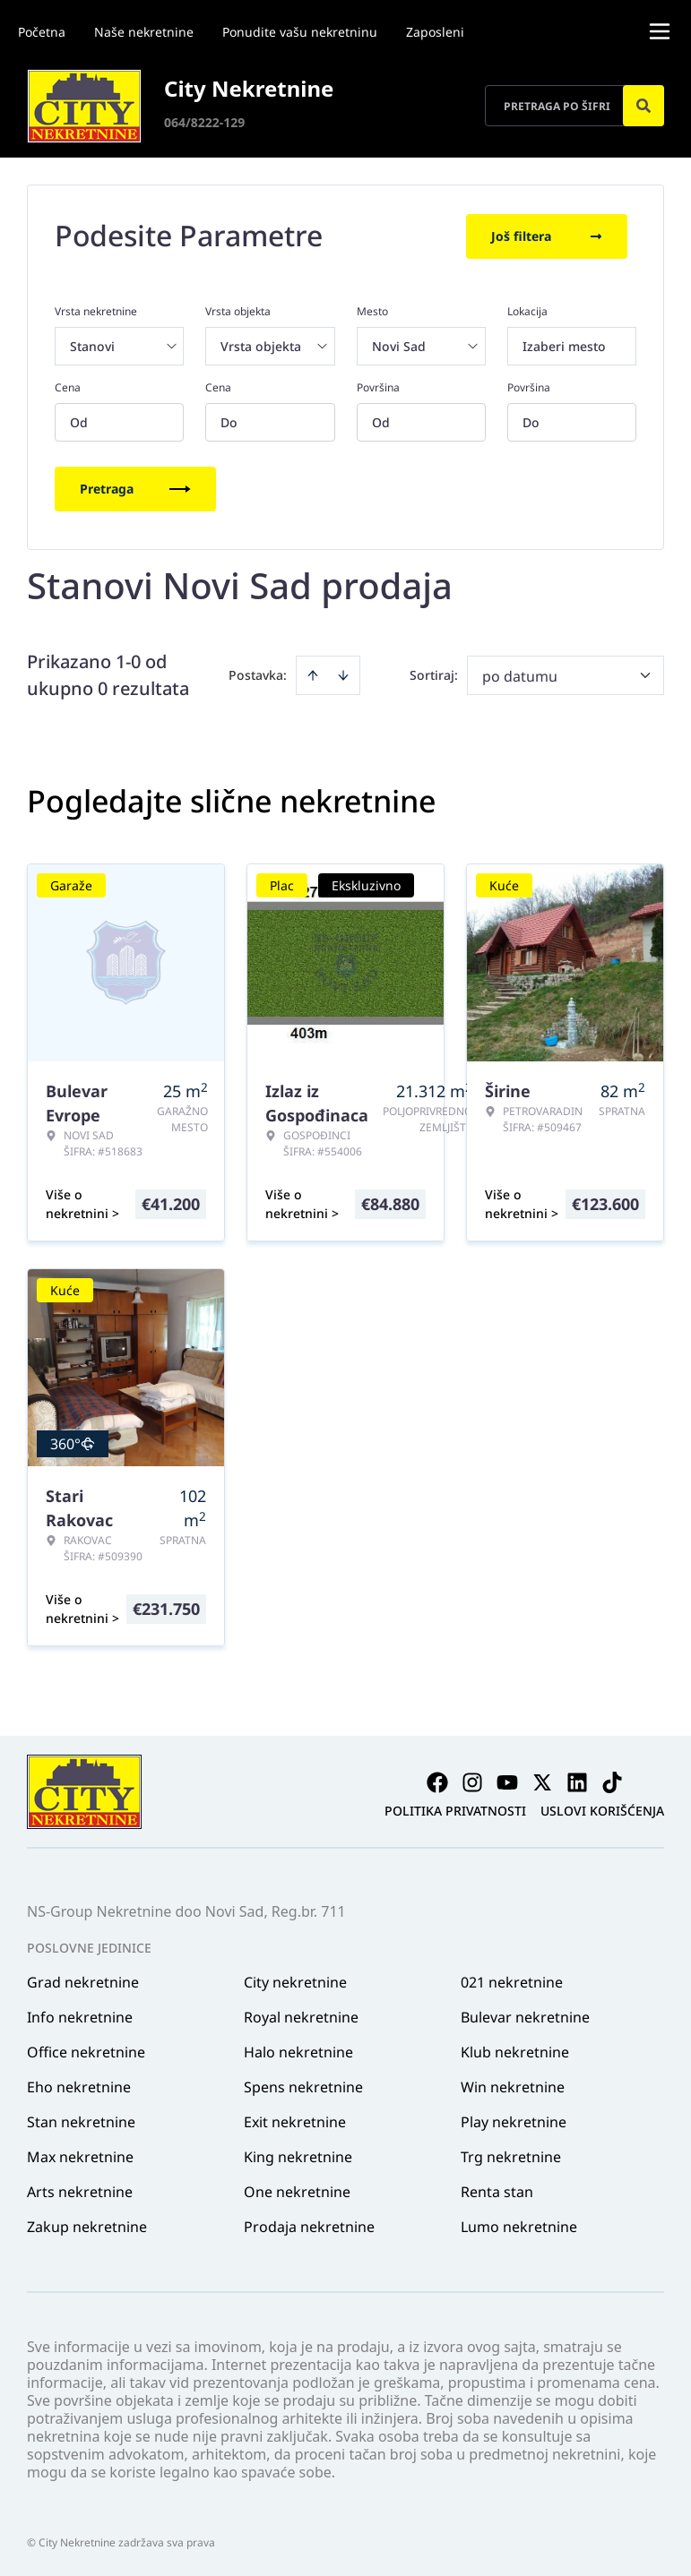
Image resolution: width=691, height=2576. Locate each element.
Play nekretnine (513, 2120)
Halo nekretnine (298, 2050)
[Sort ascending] (312, 673)
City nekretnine (295, 1980)
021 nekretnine (512, 1980)
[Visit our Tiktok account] (612, 1780)
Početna (41, 31)
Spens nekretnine (303, 2085)
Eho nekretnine (79, 2085)
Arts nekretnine (80, 2190)
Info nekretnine (80, 2015)
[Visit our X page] (542, 1780)
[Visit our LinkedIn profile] (577, 1780)
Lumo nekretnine (519, 2225)
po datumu (519, 674)
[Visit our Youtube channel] (507, 1780)
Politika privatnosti (455, 1808)
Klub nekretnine (515, 2050)
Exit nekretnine (295, 2120)
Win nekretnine (513, 2085)
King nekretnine (298, 2155)
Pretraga (135, 486)
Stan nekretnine (81, 2120)
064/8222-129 (204, 122)
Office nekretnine (86, 2050)
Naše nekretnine (144, 31)
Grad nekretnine (83, 1980)
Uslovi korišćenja (602, 1808)
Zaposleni (435, 31)
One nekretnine (297, 2190)
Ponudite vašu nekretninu (299, 31)
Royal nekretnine (301, 2015)
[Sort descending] (343, 673)
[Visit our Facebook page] (437, 1780)
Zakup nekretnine (87, 2225)
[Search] (643, 105)
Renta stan (497, 2190)
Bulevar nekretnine (525, 2015)
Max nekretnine (80, 2155)
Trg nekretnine (511, 2155)
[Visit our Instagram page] (472, 1780)
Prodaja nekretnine (309, 2225)
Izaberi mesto (564, 344)
